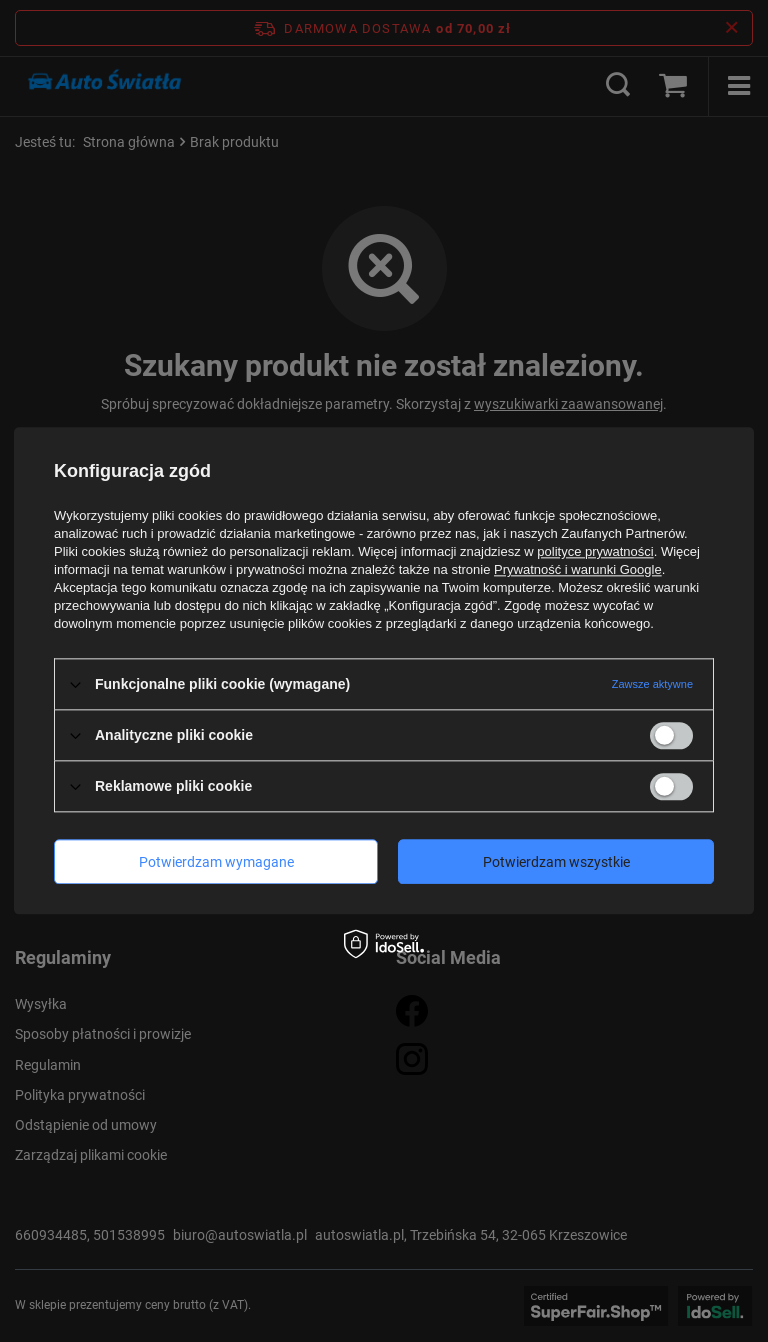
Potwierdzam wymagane (216, 862)
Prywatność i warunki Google (578, 569)
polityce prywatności (595, 551)
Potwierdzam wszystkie (556, 862)
